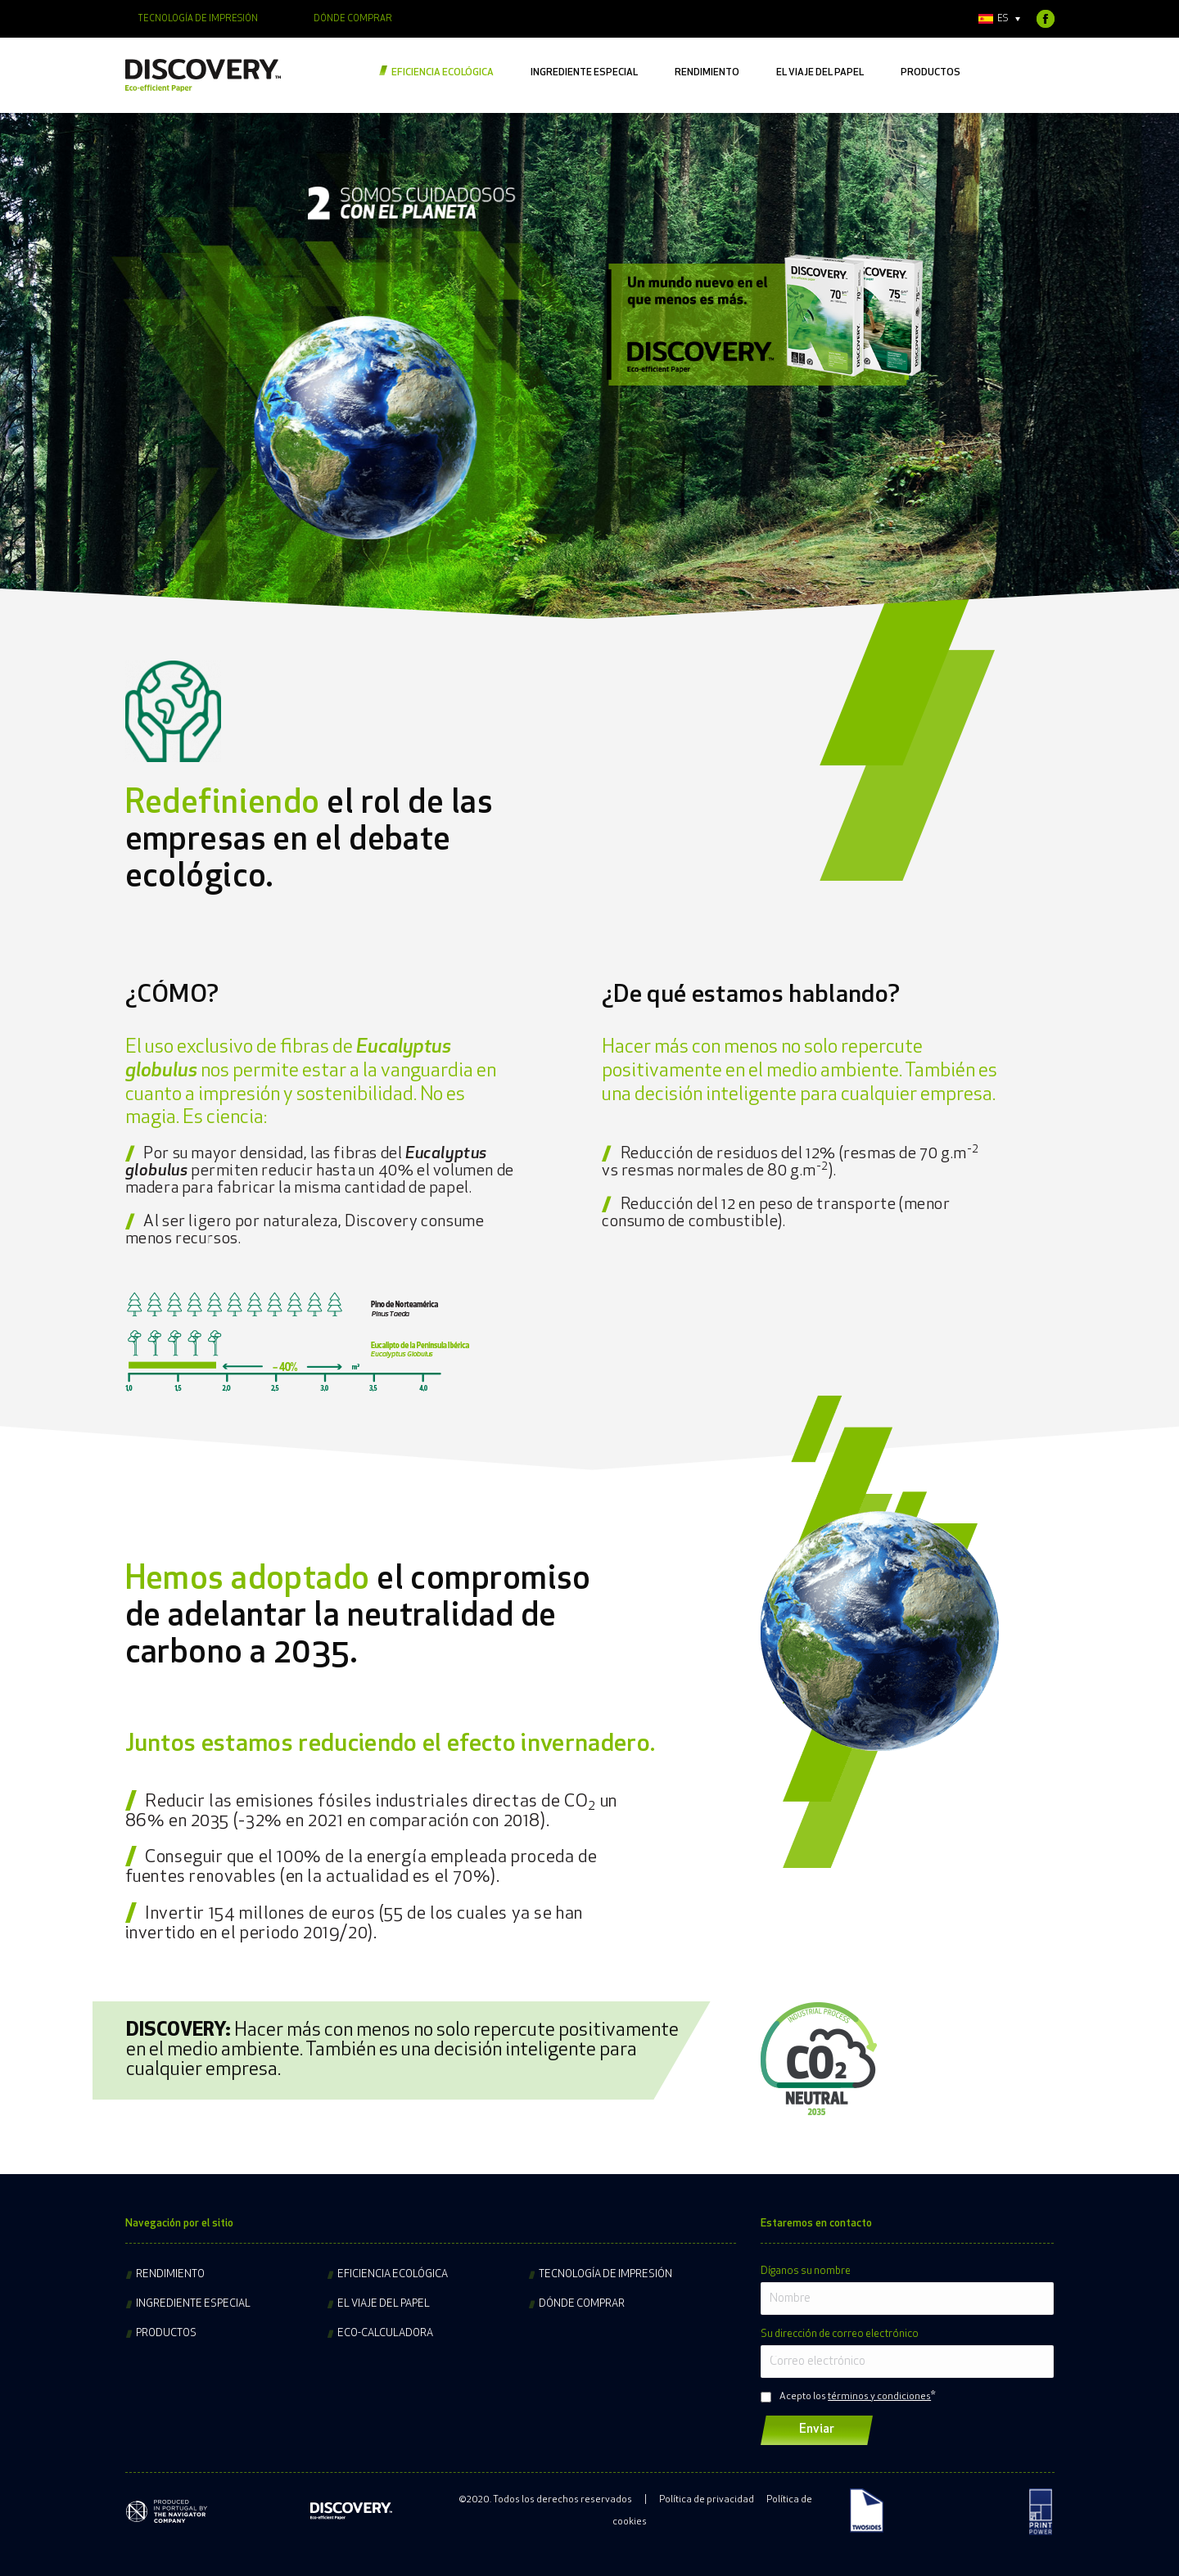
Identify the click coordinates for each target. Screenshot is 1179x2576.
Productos (166, 2333)
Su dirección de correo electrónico (840, 2334)
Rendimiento (170, 2274)
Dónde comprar (582, 2304)
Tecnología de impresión (605, 2274)
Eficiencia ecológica (392, 2274)
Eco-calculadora (385, 2333)
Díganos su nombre (806, 2271)
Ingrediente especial (193, 2304)
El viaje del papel (383, 2304)
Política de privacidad (706, 2500)
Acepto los (855, 2397)
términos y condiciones (879, 2397)
